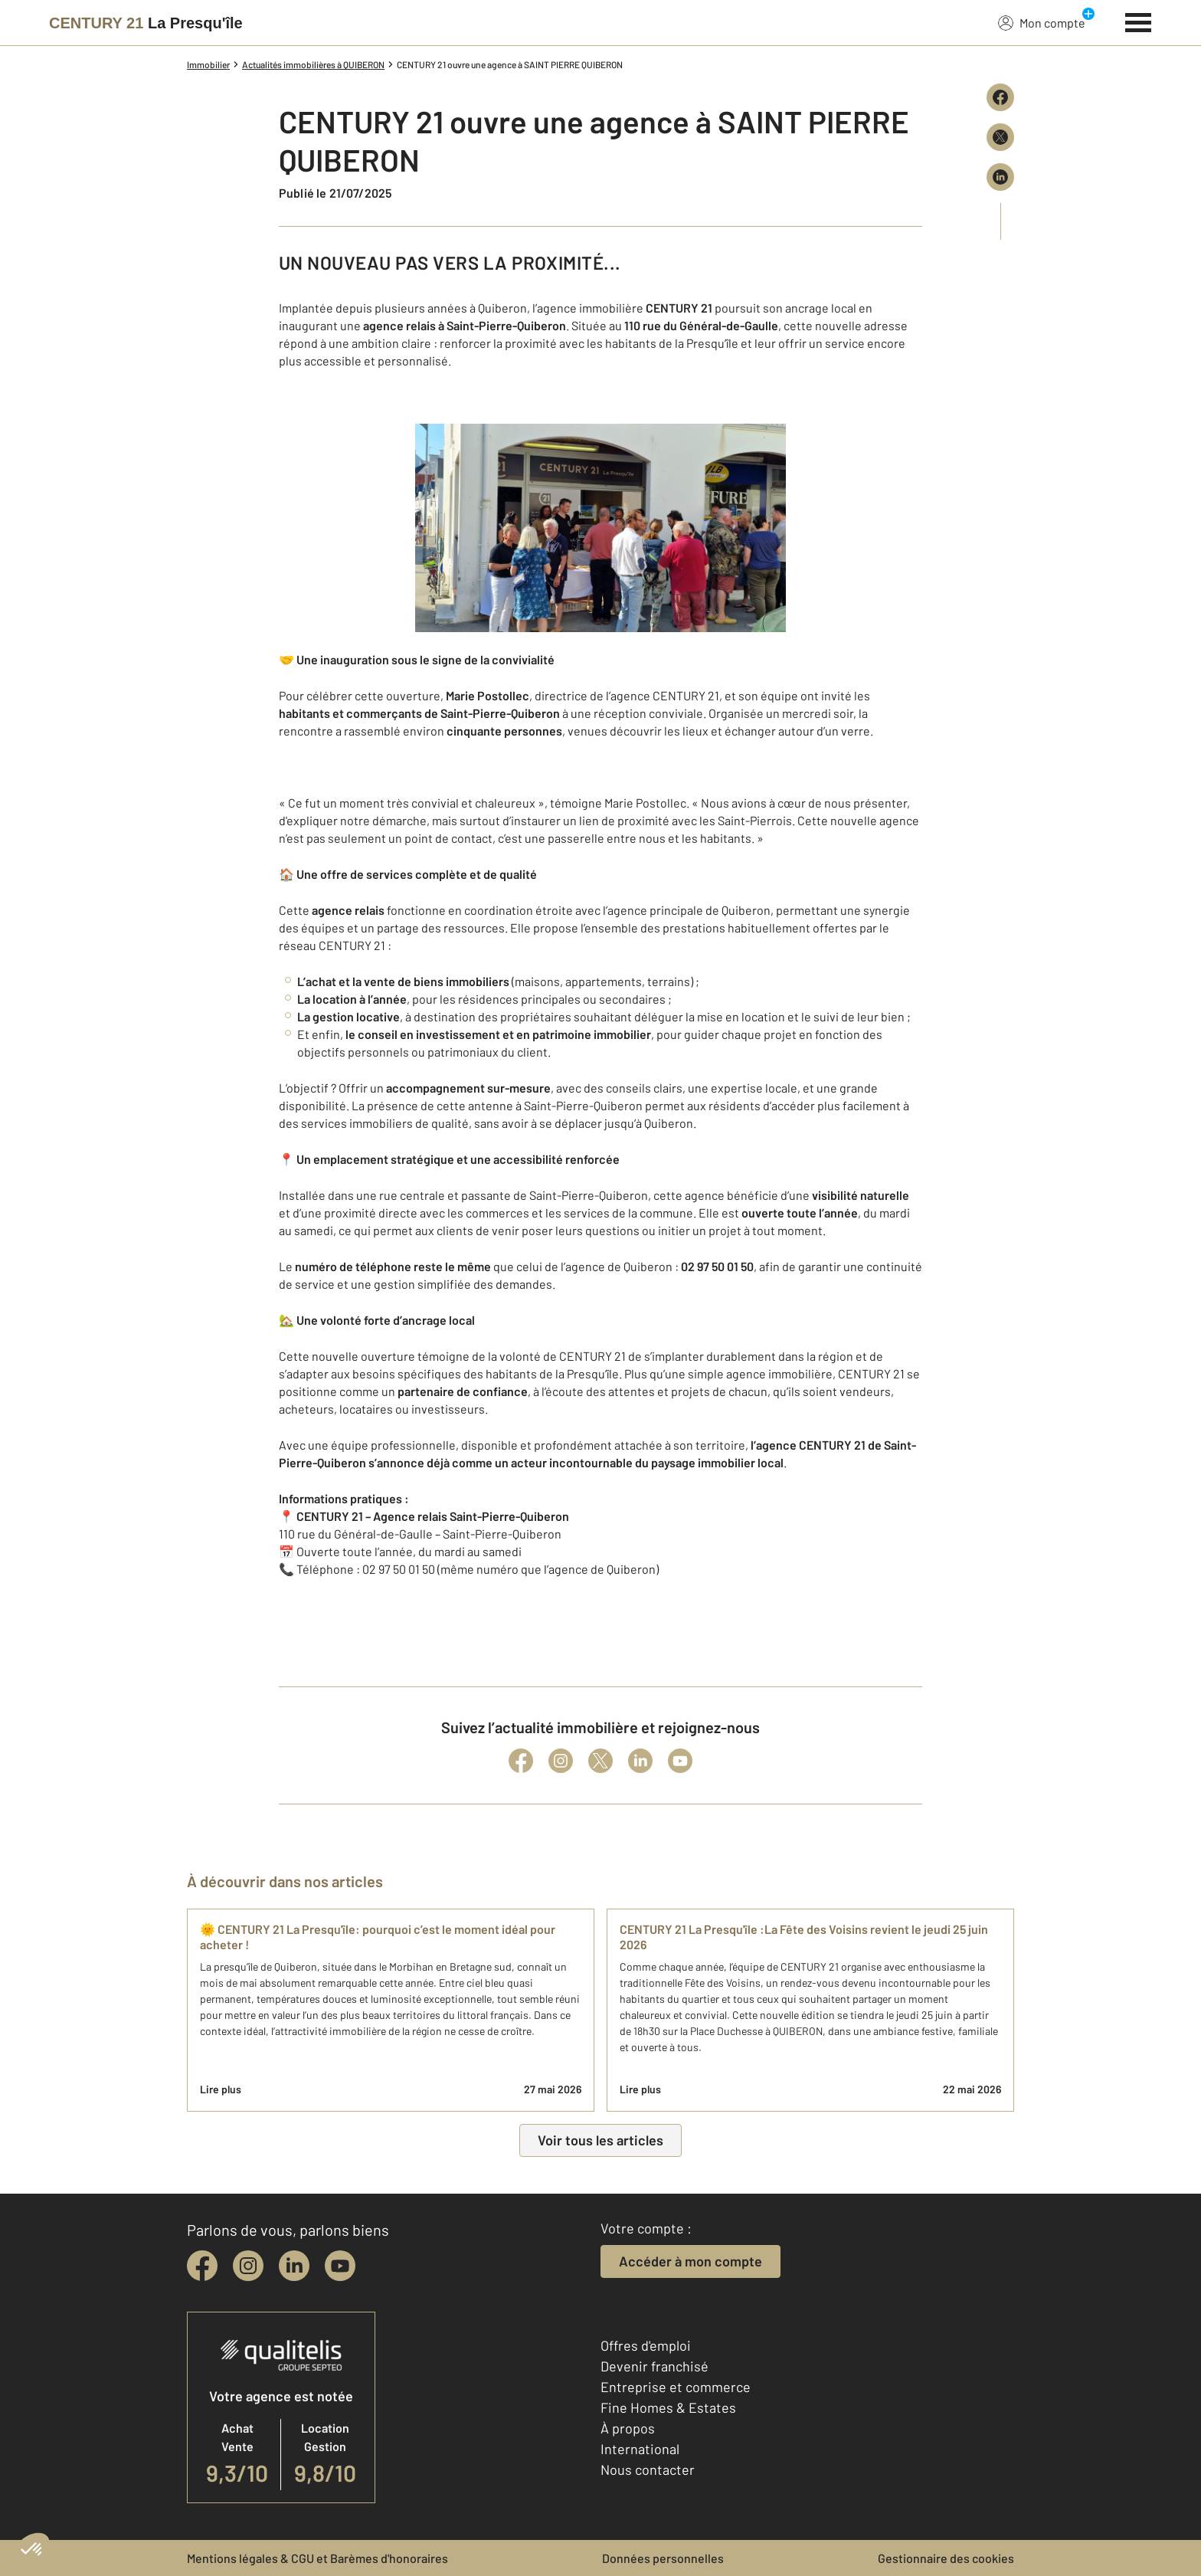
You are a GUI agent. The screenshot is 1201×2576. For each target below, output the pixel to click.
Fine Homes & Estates (668, 2407)
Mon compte (1041, 22)
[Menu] (1138, 20)
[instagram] (248, 2265)
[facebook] (202, 2265)
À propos (627, 2428)
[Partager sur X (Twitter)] (1000, 137)
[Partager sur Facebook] (1000, 97)
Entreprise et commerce (675, 2386)
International (639, 2448)
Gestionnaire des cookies (946, 2558)
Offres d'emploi (645, 2345)
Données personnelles (663, 2558)
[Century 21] (146, 23)
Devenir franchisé (654, 2366)
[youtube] (340, 2265)
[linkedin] (294, 2265)
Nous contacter (647, 2469)
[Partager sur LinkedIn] (1000, 177)
